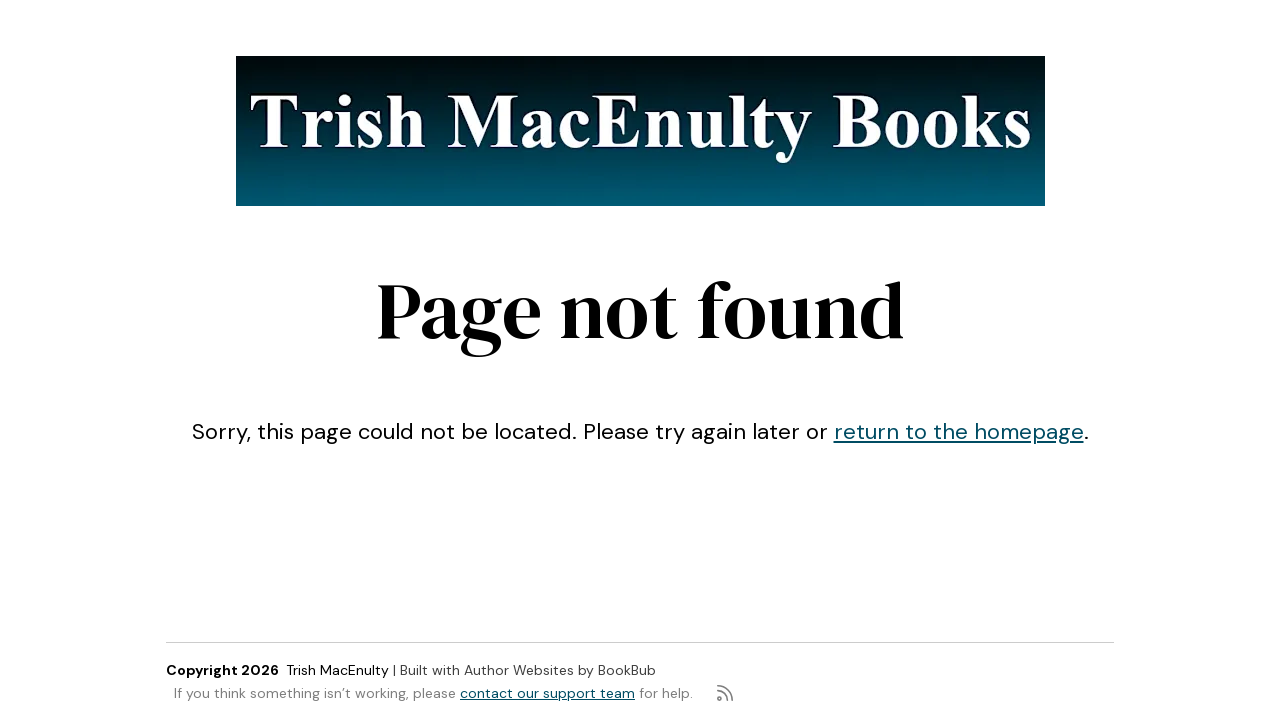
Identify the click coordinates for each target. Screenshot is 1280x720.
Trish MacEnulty (337, 670)
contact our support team (547, 693)
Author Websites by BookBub (560, 670)
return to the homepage (959, 431)
